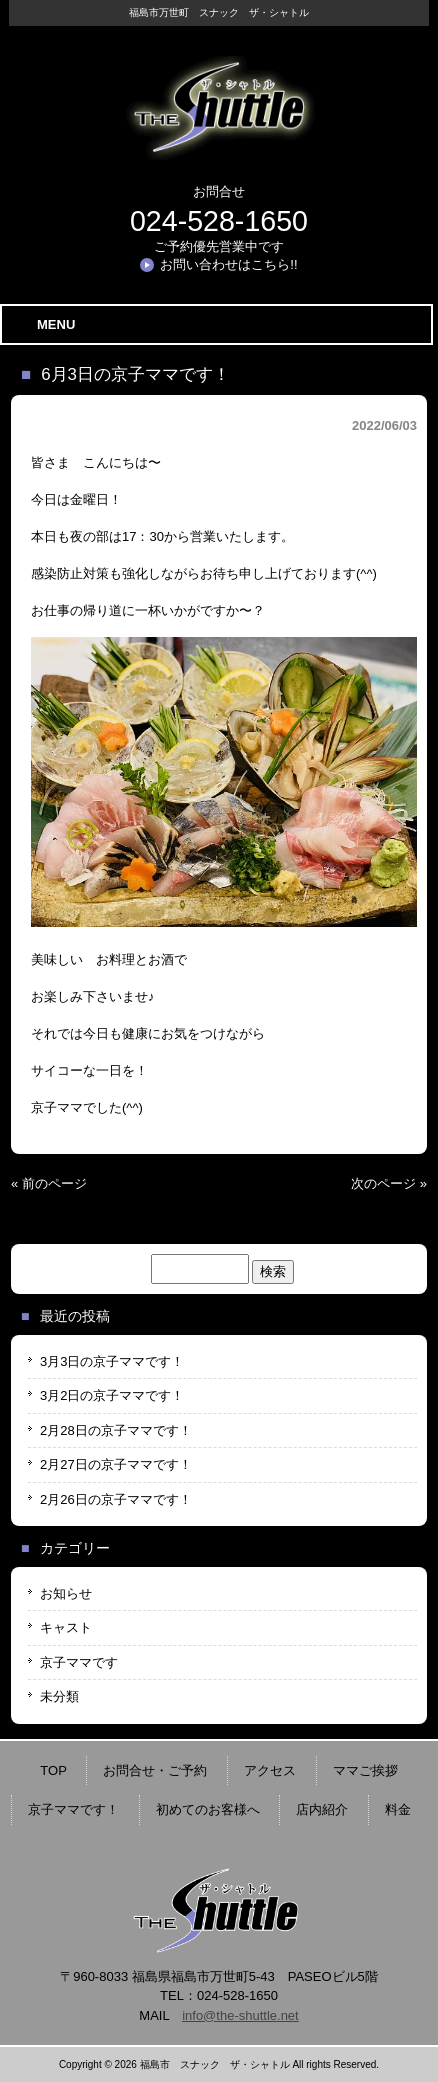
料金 (398, 1809)
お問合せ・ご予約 (155, 1770)
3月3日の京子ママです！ (112, 1361)
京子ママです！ (73, 1809)
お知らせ (66, 1593)
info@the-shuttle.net (240, 2015)
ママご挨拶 (365, 1770)
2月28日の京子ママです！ (116, 1430)
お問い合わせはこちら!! (228, 264)
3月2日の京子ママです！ (112, 1395)
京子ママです (79, 1662)
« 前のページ (49, 1183)
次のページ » (389, 1183)
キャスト (66, 1627)
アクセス (270, 1770)
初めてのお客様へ (208, 1809)
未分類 (59, 1696)
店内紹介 (322, 1809)
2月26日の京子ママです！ (116, 1499)
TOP (53, 1770)
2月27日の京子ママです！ (116, 1464)
